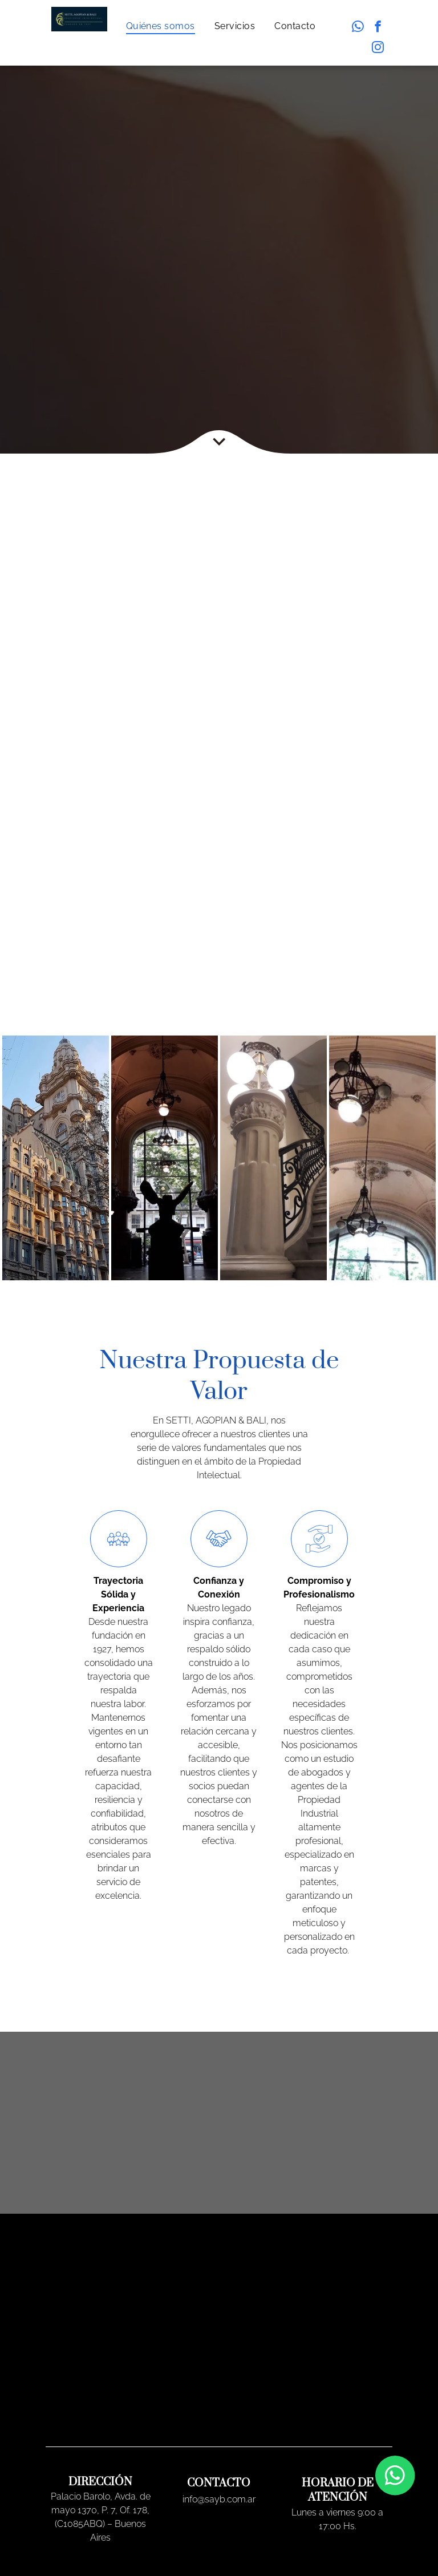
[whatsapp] (358, 28)
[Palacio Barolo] (55, 1158)
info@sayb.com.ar (219, 2499)
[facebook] (378, 28)
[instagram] (378, 48)
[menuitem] (161, 26)
